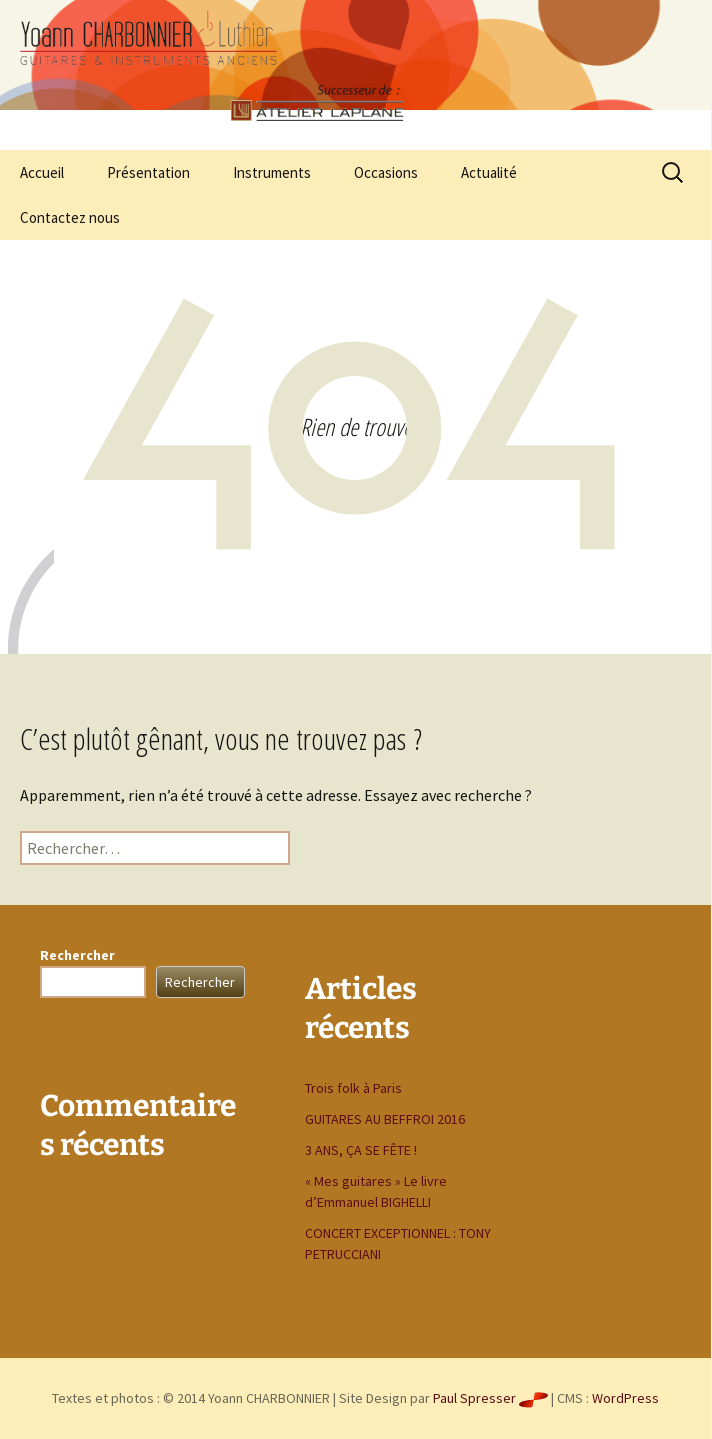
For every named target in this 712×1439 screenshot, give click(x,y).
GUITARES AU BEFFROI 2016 (385, 1119)
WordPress (625, 1398)
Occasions (386, 172)
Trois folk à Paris (353, 1088)
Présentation (148, 172)
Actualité (489, 172)
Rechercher (77, 955)
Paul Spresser (490, 1398)
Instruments (272, 172)
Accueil (42, 172)
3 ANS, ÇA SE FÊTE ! (361, 1150)
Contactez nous (70, 217)
